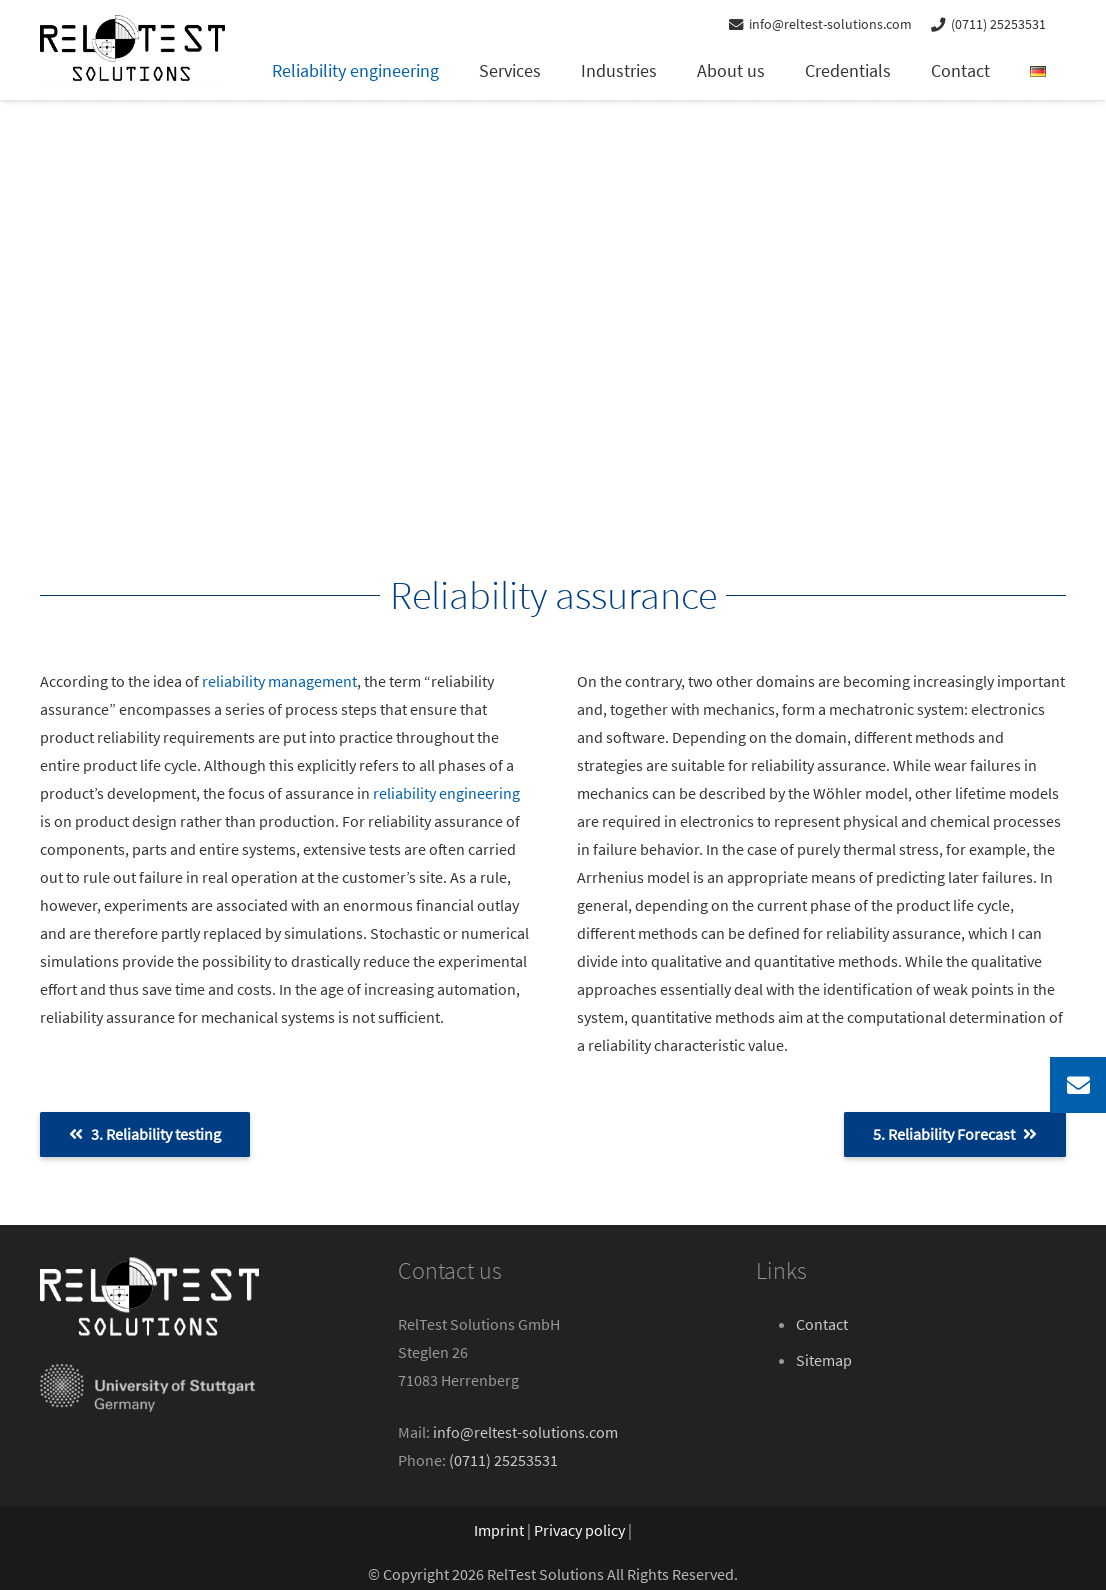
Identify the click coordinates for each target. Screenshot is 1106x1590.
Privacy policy (579, 1530)
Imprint (499, 1530)
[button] (44, 1546)
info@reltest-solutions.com (525, 1432)
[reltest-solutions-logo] (132, 50)
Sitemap (824, 1360)
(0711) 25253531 (503, 1460)
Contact (822, 1324)
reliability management (279, 681)
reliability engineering (446, 793)
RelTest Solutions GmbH (479, 1324)
